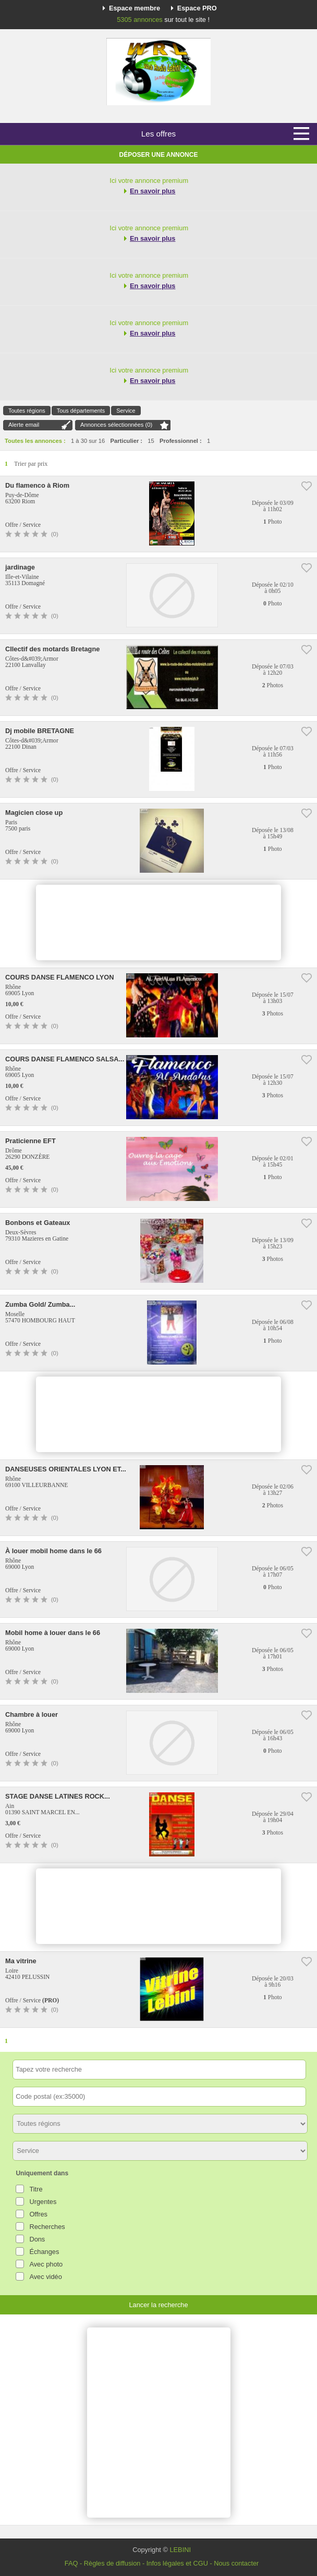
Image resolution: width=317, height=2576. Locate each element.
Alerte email (23, 425)
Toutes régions (26, 410)
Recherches (47, 2227)
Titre (35, 2189)
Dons (37, 2239)
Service (125, 410)
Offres (38, 2214)
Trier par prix (30, 463)
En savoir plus (152, 191)
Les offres (158, 133)
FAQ (71, 2563)
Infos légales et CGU (177, 2563)
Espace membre (134, 8)
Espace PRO (197, 8)
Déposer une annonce (158, 154)
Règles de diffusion (112, 2563)
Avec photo (46, 2264)
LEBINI (180, 2550)
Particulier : (127, 441)
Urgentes (42, 2202)
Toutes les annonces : (35, 441)
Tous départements (81, 410)
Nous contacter (236, 2563)
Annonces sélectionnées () (116, 425)
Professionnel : (181, 441)
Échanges (44, 2252)
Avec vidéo (45, 2277)
